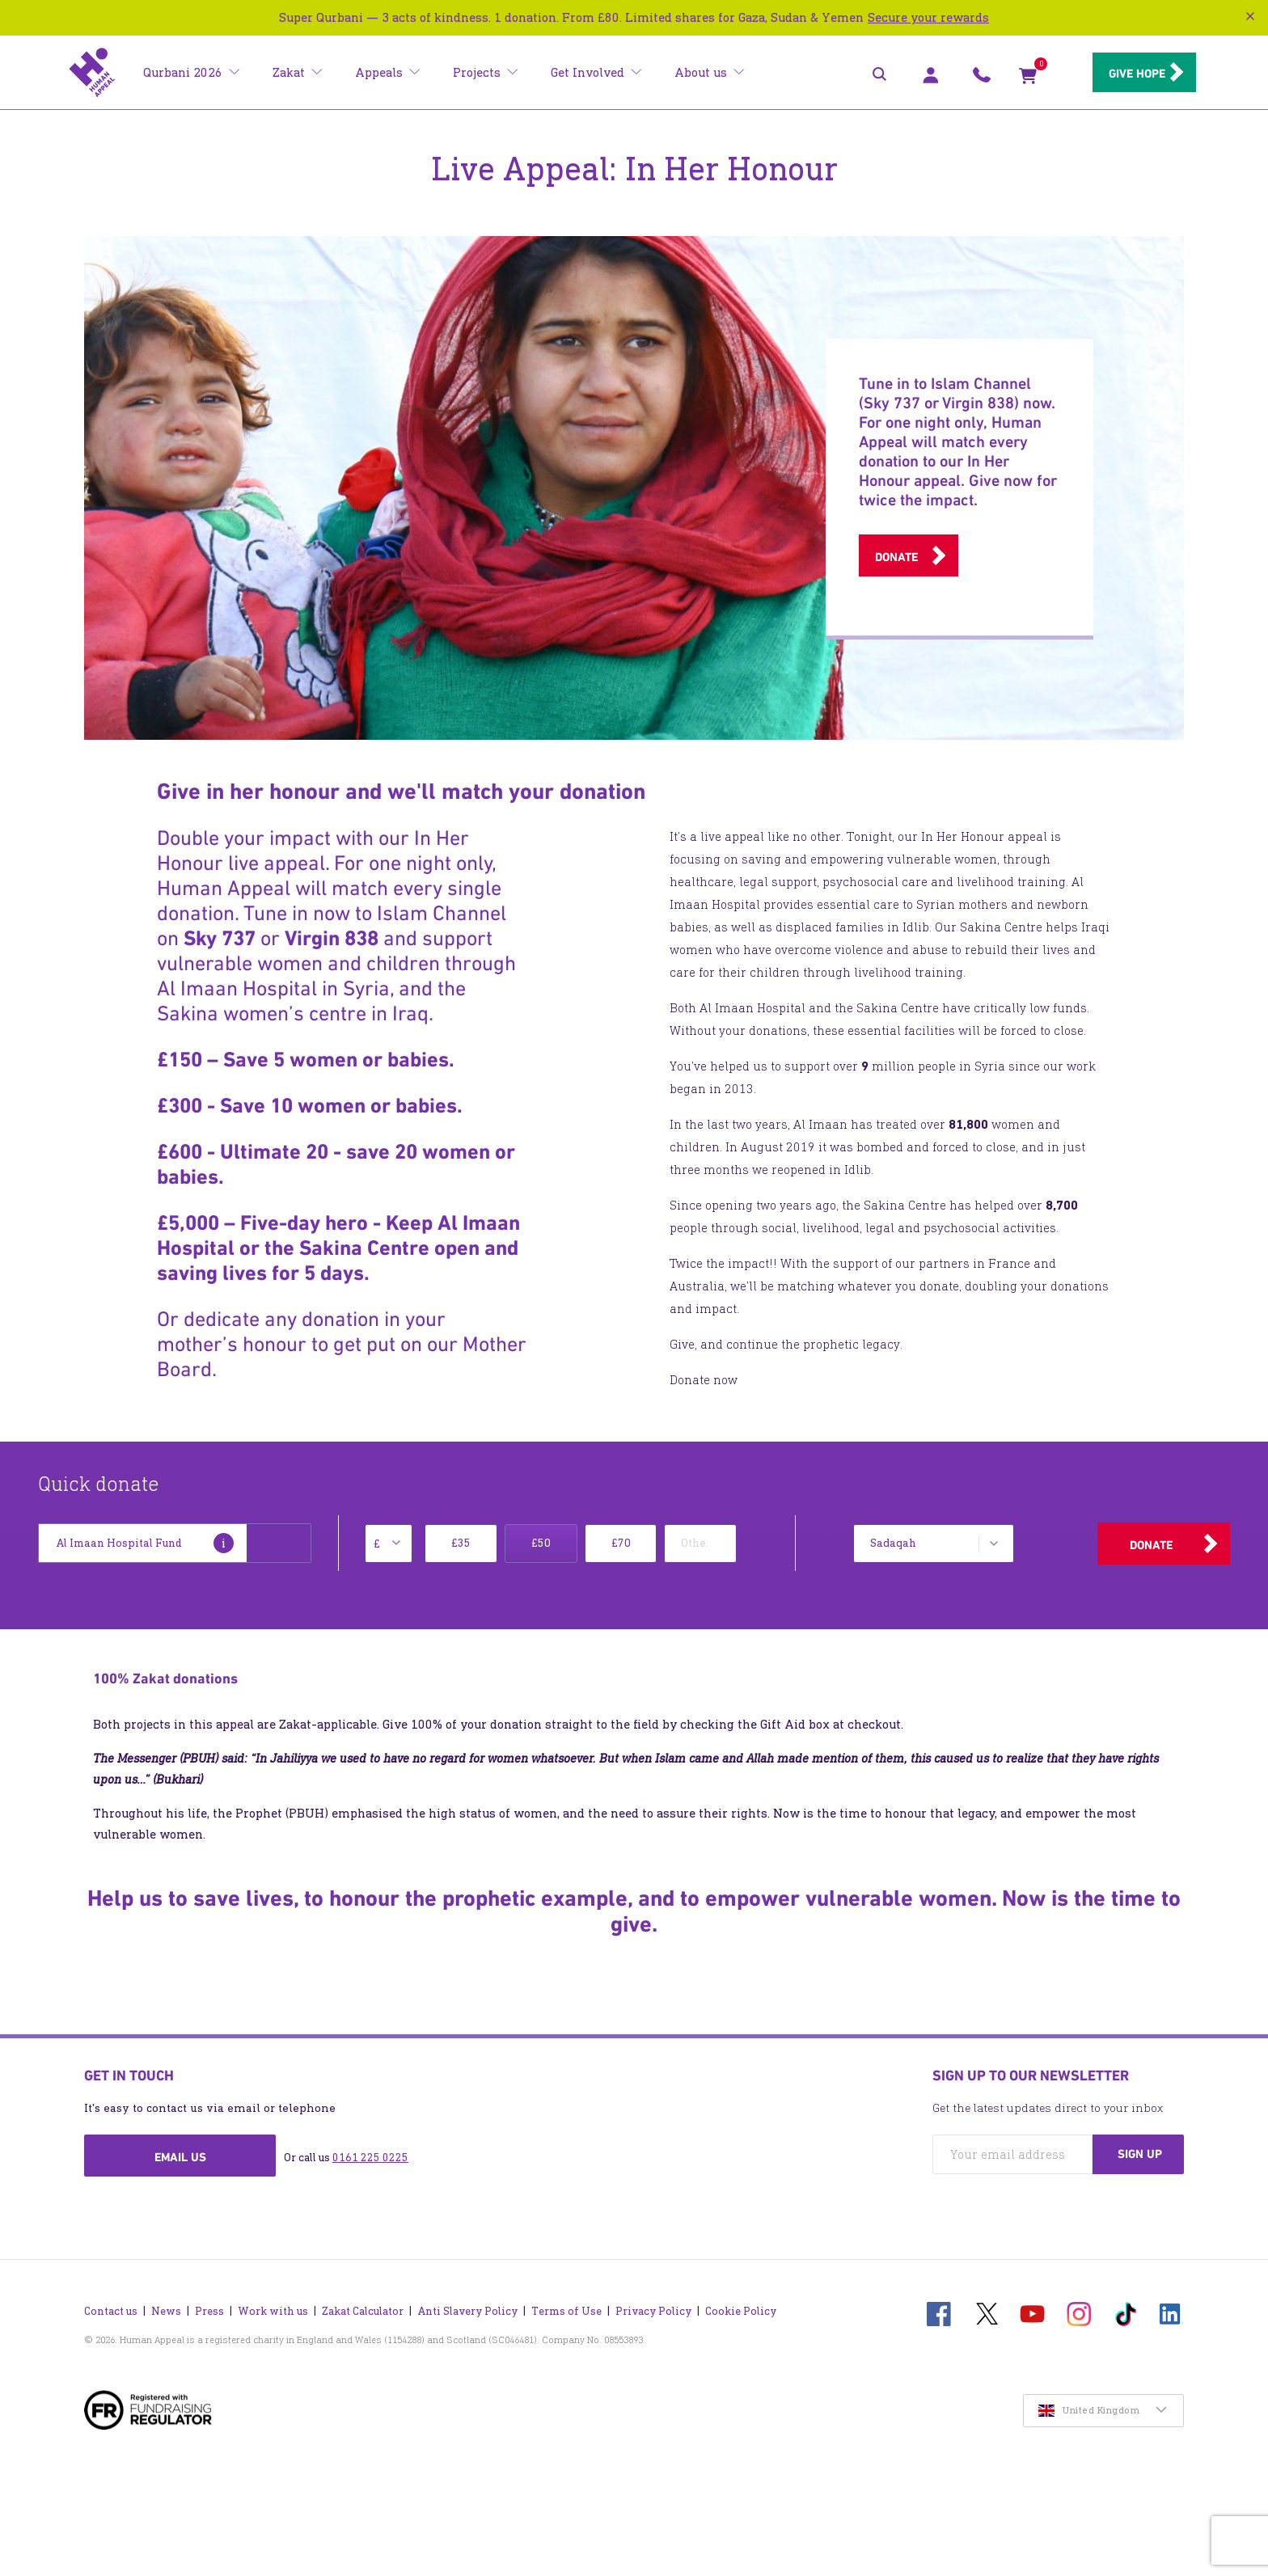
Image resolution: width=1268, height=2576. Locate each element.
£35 (461, 1543)
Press (209, 2303)
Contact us (110, 2303)
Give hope (1127, 73)
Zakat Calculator (363, 2303)
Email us (180, 2157)
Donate (896, 557)
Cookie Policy (740, 2303)
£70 (621, 1543)
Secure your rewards (928, 17)
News (166, 2303)
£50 (541, 1543)
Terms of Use (566, 2303)
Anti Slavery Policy (467, 2303)
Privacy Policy (653, 2303)
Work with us (273, 2303)
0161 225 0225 (370, 2157)
